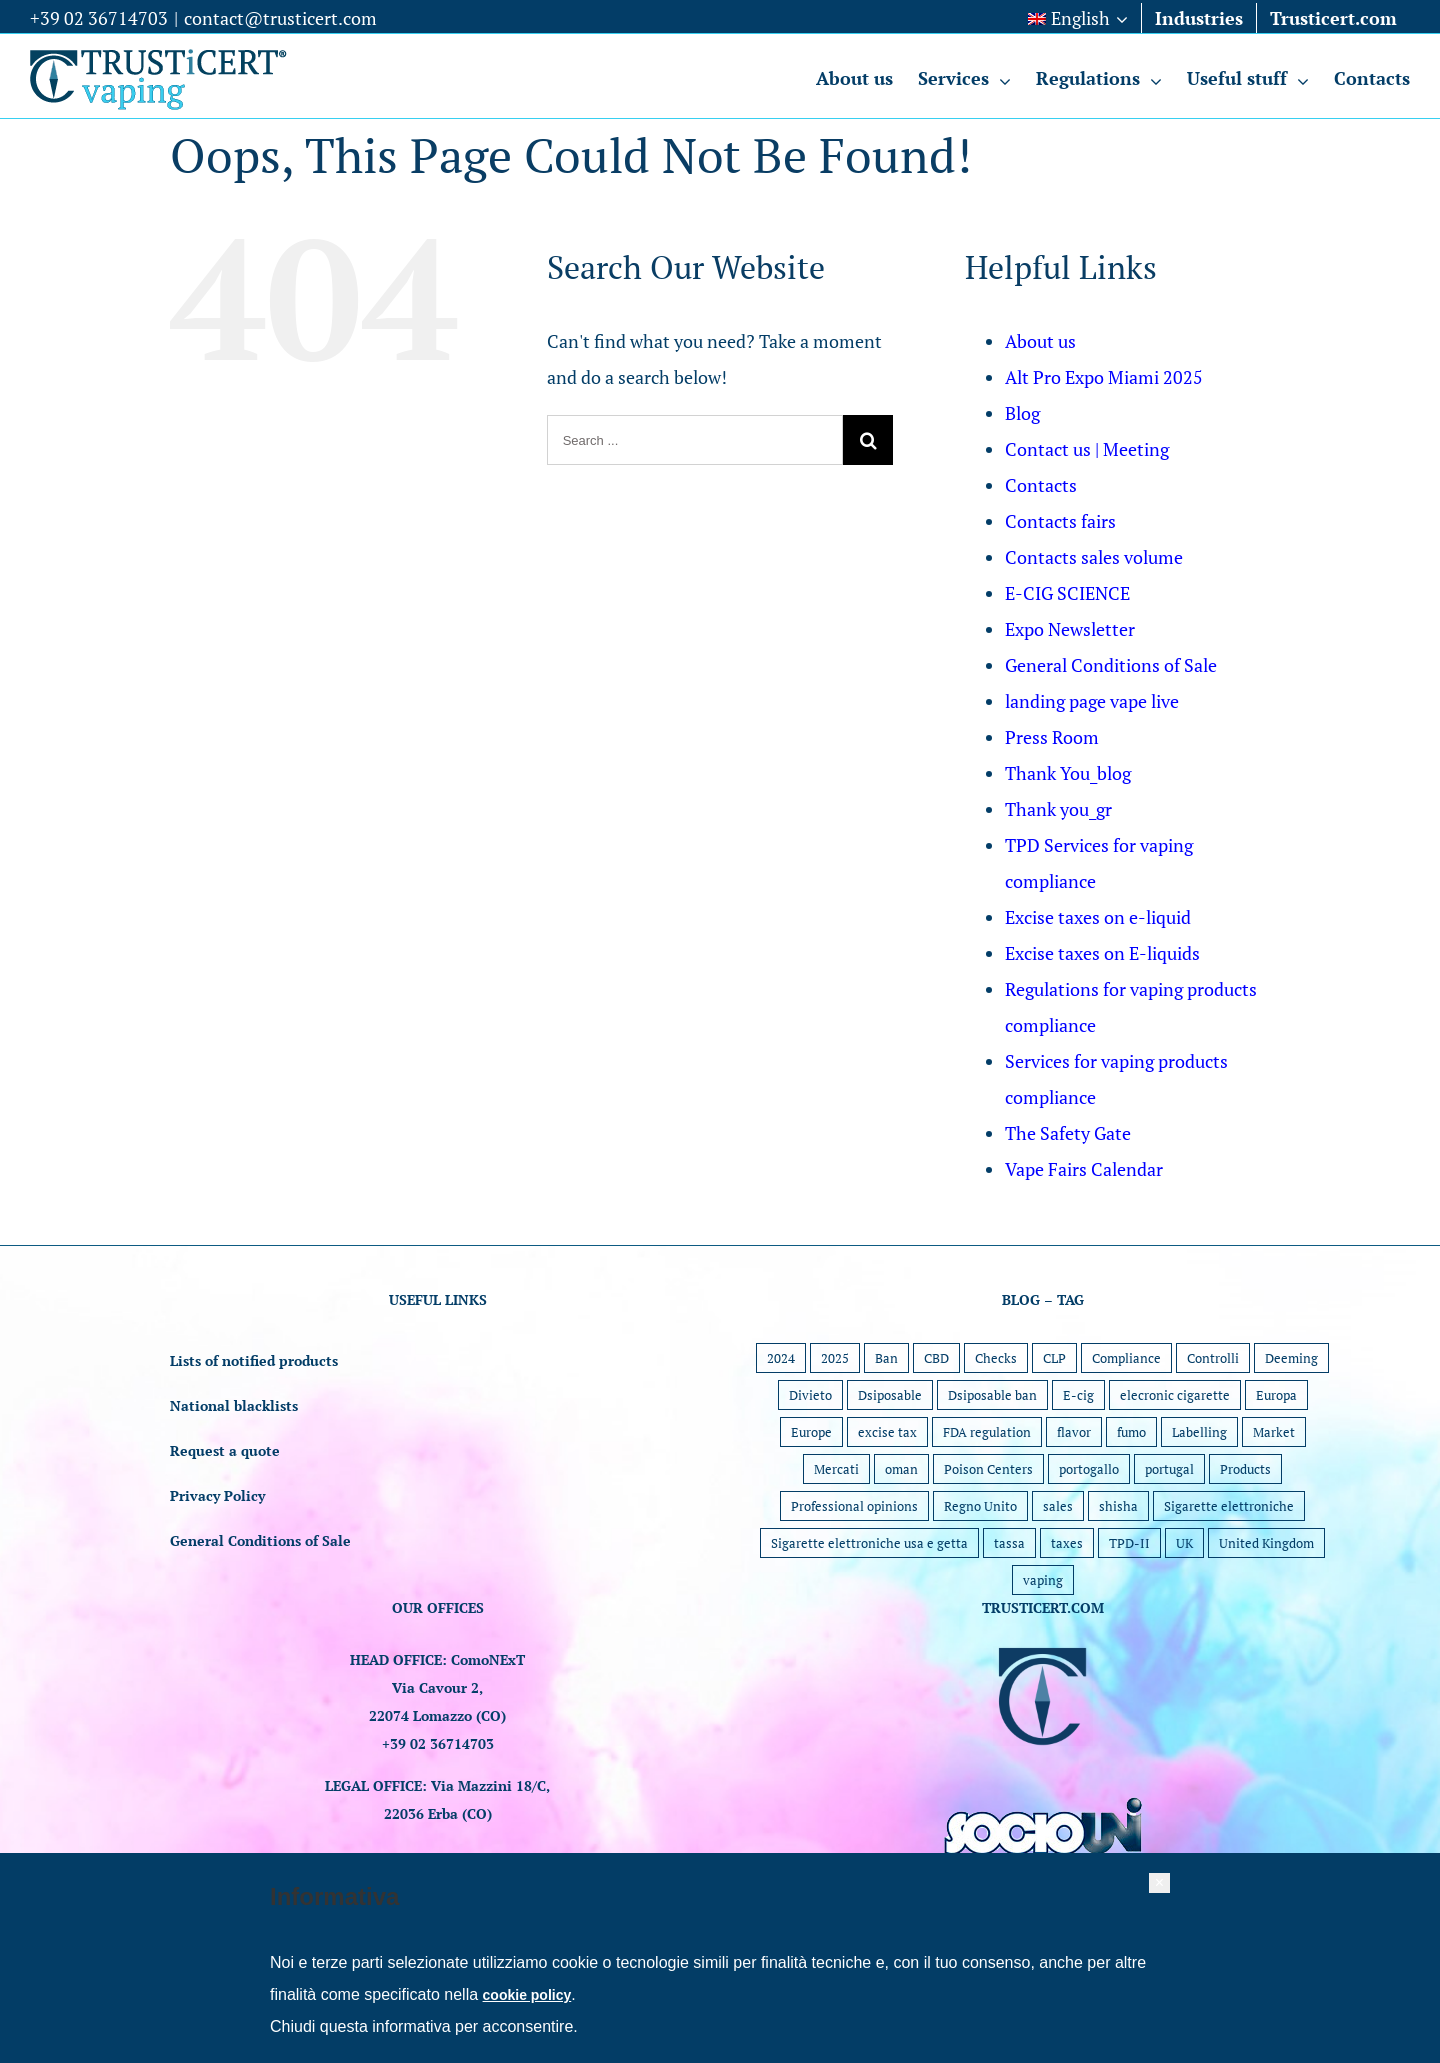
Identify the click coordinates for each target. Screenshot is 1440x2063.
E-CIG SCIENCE (1067, 593)
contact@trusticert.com (280, 18)
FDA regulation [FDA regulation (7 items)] (987, 1432)
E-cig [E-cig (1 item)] (1078, 1395)
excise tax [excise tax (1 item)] (887, 1432)
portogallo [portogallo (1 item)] (1089, 1469)
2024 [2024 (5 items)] (781, 1358)
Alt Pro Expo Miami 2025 (1104, 377)
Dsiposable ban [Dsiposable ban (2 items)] (992, 1395)
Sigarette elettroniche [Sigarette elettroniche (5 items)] (1229, 1506)
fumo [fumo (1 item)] (1131, 1432)
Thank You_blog (1068, 773)
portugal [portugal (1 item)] (1169, 1469)
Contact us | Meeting (1087, 449)
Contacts (1041, 485)
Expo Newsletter (1070, 629)
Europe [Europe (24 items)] (811, 1432)
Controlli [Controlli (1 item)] (1213, 1358)
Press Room (1052, 737)
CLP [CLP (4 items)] (1054, 1358)
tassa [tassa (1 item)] (1009, 1543)
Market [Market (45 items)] (1274, 1432)
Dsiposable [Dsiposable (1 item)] (890, 1395)
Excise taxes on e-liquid (1098, 917)
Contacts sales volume (1094, 557)
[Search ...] (695, 440)
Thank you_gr (1058, 809)
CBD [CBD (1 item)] (936, 1358)
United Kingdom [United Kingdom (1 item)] (1266, 1543)
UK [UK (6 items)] (1184, 1543)
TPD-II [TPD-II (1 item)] (1129, 1543)
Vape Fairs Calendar (1084, 1169)
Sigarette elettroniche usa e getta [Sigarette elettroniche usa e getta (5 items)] (869, 1543)
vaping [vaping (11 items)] (1043, 1580)
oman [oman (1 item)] (901, 1469)
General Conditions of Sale (1111, 665)
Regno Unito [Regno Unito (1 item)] (980, 1506)
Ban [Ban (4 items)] (886, 1358)
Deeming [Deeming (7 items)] (1291, 1358)
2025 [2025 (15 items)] (835, 1358)
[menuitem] (1078, 18)
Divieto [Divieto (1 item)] (810, 1395)
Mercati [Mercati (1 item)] (836, 1469)
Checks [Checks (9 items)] (996, 1358)
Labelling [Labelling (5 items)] (1199, 1432)
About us (1040, 341)
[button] (1159, 1883)
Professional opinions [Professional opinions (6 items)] (854, 1506)
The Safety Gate (1068, 1133)
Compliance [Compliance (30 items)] (1126, 1358)
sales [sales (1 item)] (1058, 1506)
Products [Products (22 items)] (1245, 1469)
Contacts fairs (1060, 521)
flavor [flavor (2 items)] (1074, 1432)
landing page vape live (1092, 701)
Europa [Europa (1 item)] (1276, 1395)
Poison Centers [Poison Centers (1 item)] (988, 1469)
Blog (1022, 413)
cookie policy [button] (527, 1995)
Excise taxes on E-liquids (1102, 953)
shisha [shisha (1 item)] (1118, 1506)
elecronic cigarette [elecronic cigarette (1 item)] (1175, 1395)
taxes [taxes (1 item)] (1067, 1543)
